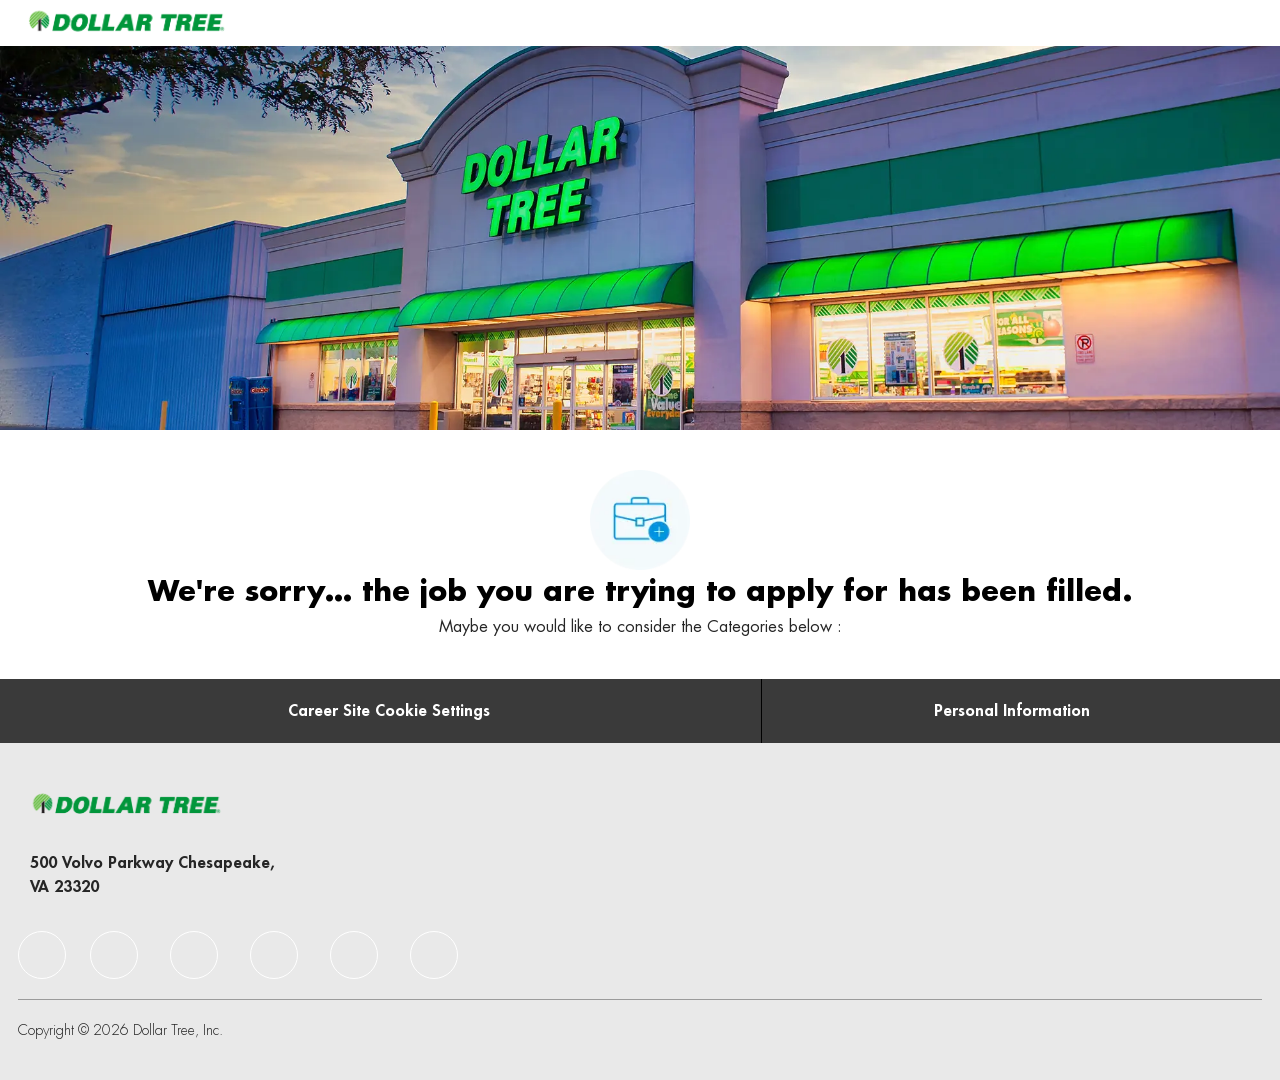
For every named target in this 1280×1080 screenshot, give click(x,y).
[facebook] (42, 955)
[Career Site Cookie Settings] (389, 711)
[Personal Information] (1012, 711)
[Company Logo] (126, 22)
